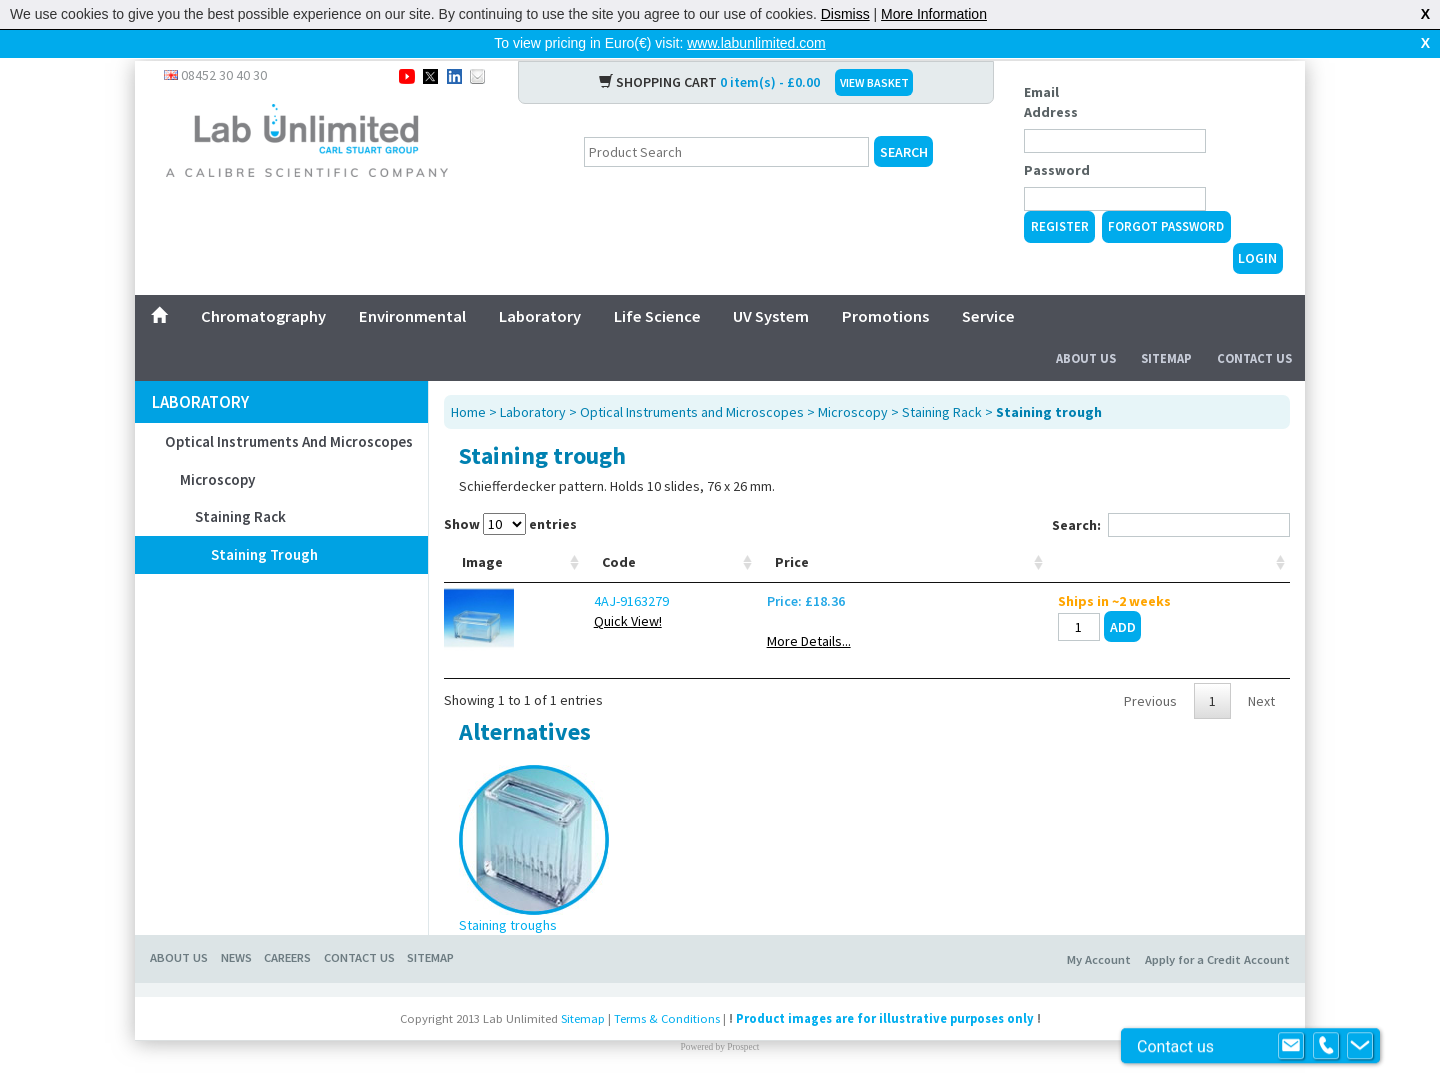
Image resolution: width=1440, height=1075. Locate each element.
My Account (1099, 947)
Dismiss (845, 14)
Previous (1150, 689)
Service (988, 284)
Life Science (657, 284)
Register (1060, 194)
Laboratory (540, 284)
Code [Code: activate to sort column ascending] (556, 550)
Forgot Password (1166, 194)
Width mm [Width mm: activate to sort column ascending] (768, 540)
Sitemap (1166, 326)
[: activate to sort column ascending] (1223, 540)
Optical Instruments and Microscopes (289, 409)
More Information (934, 14)
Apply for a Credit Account (1217, 947)
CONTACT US (359, 945)
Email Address (1051, 70)
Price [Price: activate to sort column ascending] (1032, 550)
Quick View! (565, 609)
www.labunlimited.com (756, 43)
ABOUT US (179, 945)
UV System (771, 284)
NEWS (236, 945)
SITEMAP (430, 945)
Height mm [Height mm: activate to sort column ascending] (945, 540)
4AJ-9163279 (568, 589)
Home (468, 380)
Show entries (510, 492)
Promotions (885, 284)
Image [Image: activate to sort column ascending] (482, 550)
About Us (1086, 326)
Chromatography (263, 284)
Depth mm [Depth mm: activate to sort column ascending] (855, 540)
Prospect (743, 1035)
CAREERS (287, 945)
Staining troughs (508, 913)
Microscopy (217, 447)
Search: (1171, 493)
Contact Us (1254, 326)
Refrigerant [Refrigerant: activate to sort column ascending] (673, 550)
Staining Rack (240, 484)
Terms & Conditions (667, 1006)
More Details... (1049, 629)
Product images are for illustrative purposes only (885, 1006)
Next (1261, 689)
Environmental (412, 284)
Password (1057, 138)
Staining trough (264, 522)
